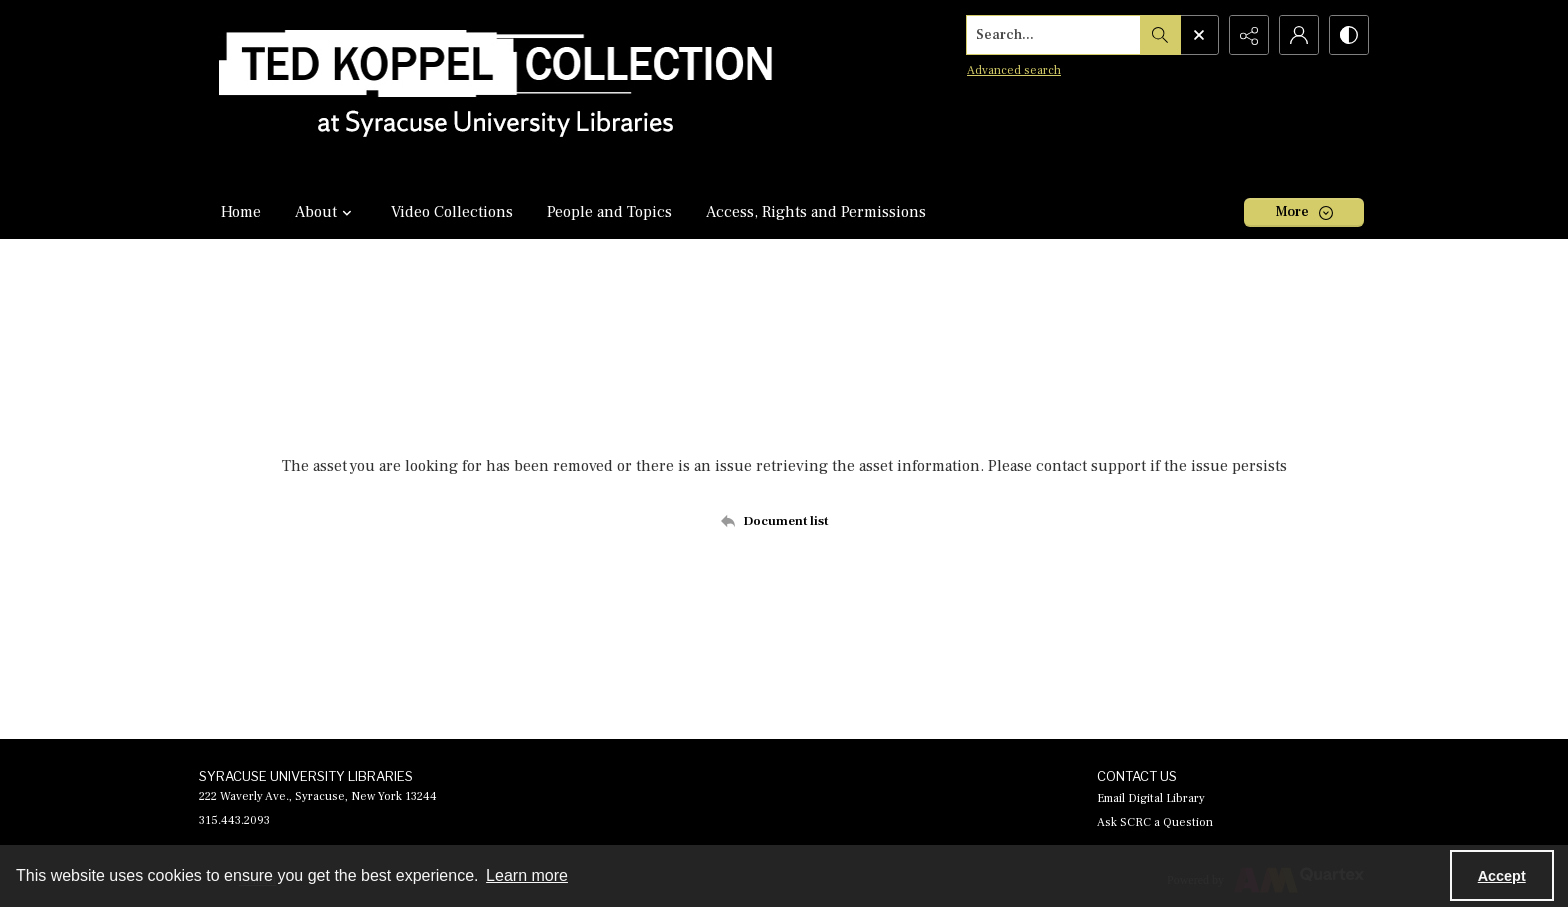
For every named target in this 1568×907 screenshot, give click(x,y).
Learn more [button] (527, 875)
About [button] (326, 212)
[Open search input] (1199, 35)
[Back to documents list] (784, 521)
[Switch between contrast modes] (1349, 35)
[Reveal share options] (1249, 35)
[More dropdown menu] (1304, 212)
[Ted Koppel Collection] (496, 92)
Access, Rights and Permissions (816, 212)
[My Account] (1299, 35)
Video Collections (452, 212)
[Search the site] (1054, 35)
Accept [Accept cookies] (1502, 876)
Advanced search (1014, 70)
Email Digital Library (1151, 798)
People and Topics (609, 212)
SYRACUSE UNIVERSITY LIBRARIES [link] (306, 776)
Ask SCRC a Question (1155, 822)
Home (241, 212)
